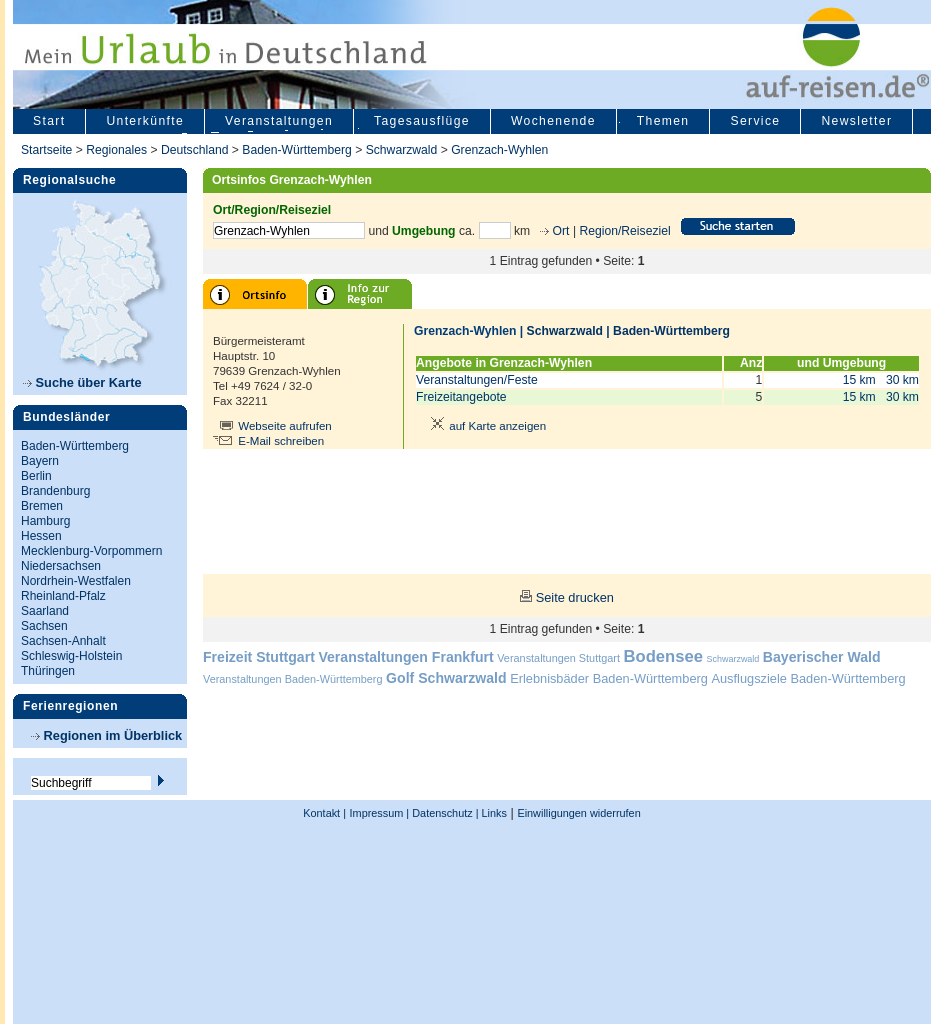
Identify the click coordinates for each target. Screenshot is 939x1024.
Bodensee (663, 656)
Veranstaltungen (279, 121)
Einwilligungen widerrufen (578, 813)
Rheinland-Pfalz (63, 596)
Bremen (42, 506)
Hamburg (45, 521)
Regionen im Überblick (106, 735)
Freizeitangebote (461, 397)
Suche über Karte (82, 382)
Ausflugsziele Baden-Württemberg (808, 678)
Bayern (40, 461)
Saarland (45, 611)
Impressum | (380, 813)
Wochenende (553, 121)
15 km (859, 380)
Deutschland (195, 150)
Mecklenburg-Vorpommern (91, 551)
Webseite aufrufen (285, 426)
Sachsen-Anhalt (63, 641)
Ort (559, 231)
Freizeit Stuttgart (259, 657)
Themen (663, 121)
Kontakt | (324, 813)
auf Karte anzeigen (485, 426)
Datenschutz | (443, 813)
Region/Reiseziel (624, 231)
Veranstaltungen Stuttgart (558, 658)
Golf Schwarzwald (446, 678)
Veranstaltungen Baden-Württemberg (293, 679)
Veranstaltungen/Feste (477, 380)
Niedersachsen (61, 566)
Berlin (36, 476)
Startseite (46, 150)
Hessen (41, 536)
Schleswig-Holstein (71, 656)
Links (493, 813)
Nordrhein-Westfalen (76, 581)
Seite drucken (575, 597)
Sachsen (44, 626)
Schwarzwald (402, 150)
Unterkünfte (145, 121)
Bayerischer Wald (822, 657)
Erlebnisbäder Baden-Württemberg (609, 678)
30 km (902, 380)
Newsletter (856, 121)
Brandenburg (55, 491)
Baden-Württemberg (296, 150)
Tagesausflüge (422, 121)
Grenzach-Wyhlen (499, 150)
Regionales (116, 150)
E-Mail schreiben (281, 441)
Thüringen (48, 671)
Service (755, 121)
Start (49, 121)
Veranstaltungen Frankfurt (405, 657)
